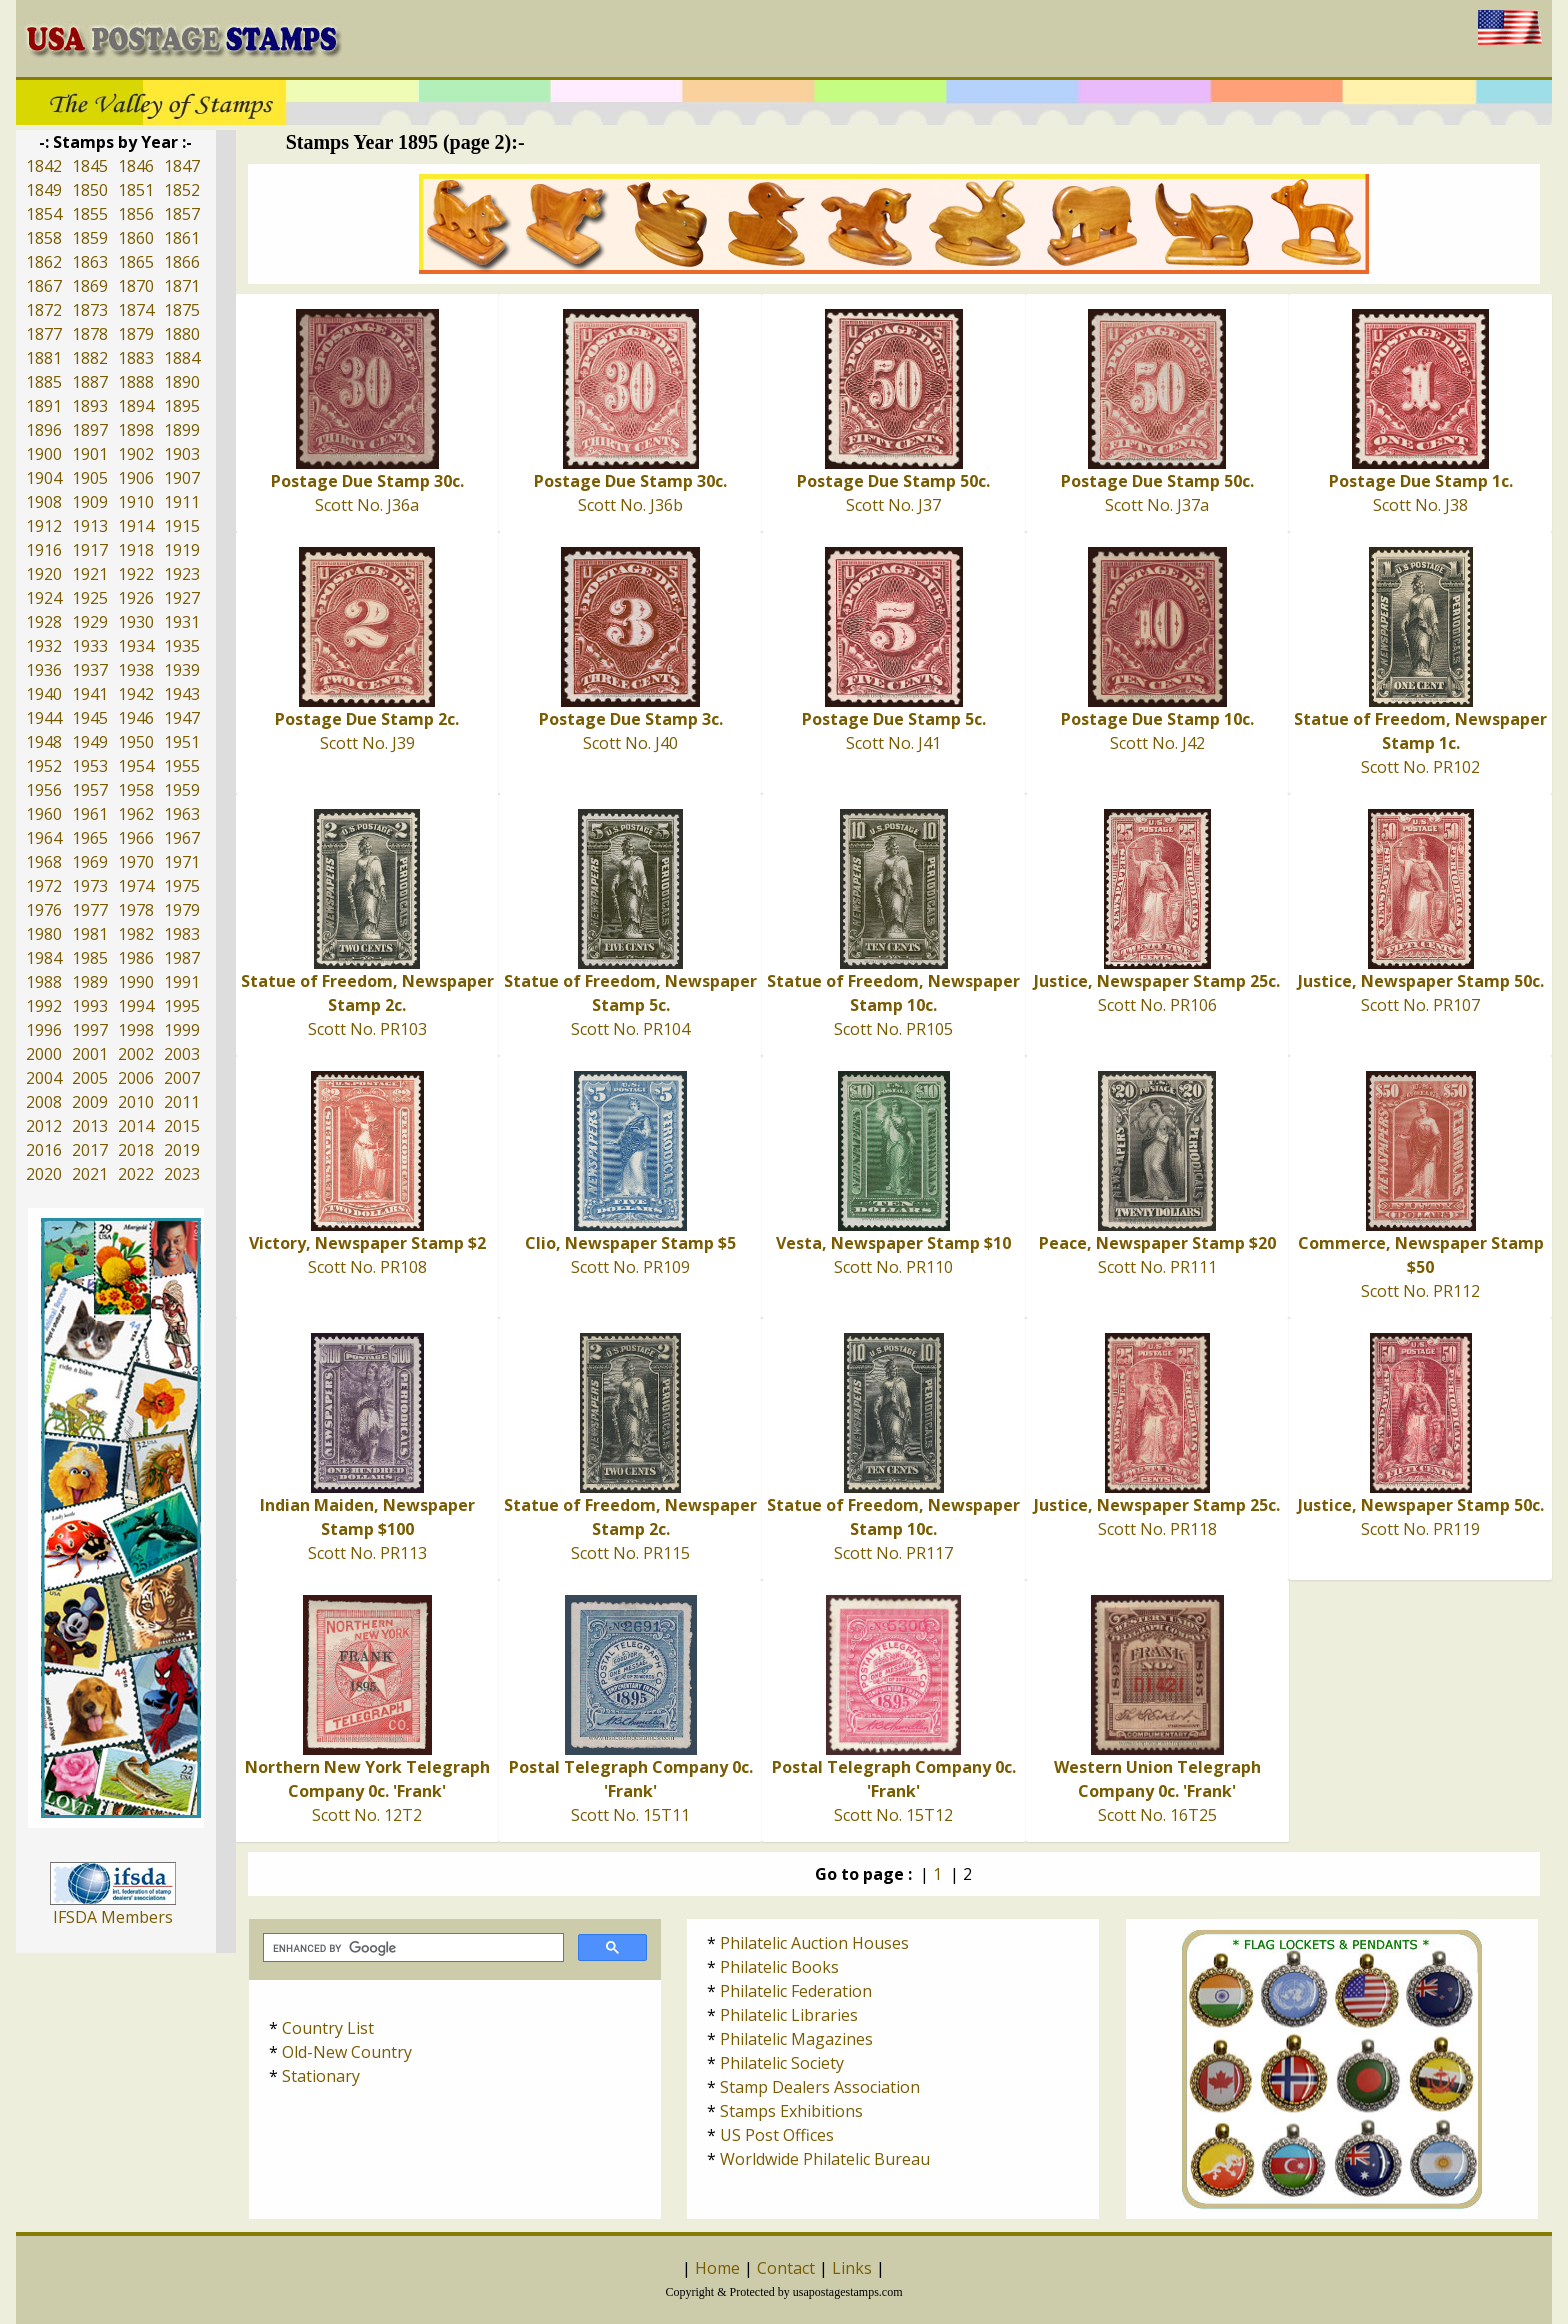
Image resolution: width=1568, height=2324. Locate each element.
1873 (90, 310)
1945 (90, 718)
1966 (136, 838)
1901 (90, 454)
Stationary (321, 2076)
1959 (182, 790)
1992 (44, 1006)
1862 (44, 262)
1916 (44, 550)
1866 (182, 262)
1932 (44, 646)
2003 (182, 1054)
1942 (136, 694)
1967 (182, 838)
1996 (44, 1030)
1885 (44, 382)
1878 (90, 334)
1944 (44, 718)
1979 (182, 910)
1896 (44, 430)
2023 (182, 1174)
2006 (136, 1078)
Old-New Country (347, 2052)
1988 (44, 982)
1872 (44, 310)
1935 (182, 646)
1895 (182, 406)
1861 (182, 238)
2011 (182, 1102)
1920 (44, 574)
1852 (182, 190)
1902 (136, 454)
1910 (136, 502)
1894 (136, 406)
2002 (136, 1054)
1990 (136, 982)
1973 (90, 886)
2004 (44, 1078)
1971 (182, 862)
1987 (182, 958)
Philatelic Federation (796, 1991)
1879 (136, 334)
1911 (182, 502)
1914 (136, 526)
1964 (44, 838)
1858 (44, 238)
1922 (136, 574)
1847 (182, 166)
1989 (90, 982)
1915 (182, 526)
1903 (182, 454)
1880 (182, 334)
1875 (182, 310)
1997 (90, 1030)
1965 (90, 838)
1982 (136, 934)
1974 (136, 886)
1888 (136, 382)
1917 (90, 550)
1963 (182, 814)
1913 (90, 526)
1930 (136, 622)
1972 (44, 886)
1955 (182, 766)
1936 (44, 670)
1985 (90, 958)
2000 (44, 1054)
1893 (90, 406)
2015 (182, 1126)
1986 (136, 958)
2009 (90, 1102)
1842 (44, 166)
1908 (44, 502)
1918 (136, 550)
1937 (90, 670)
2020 (44, 1174)
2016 (44, 1150)
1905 (90, 478)
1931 (182, 622)
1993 (90, 1006)
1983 (182, 934)
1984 (44, 958)
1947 (182, 718)
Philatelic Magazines (796, 2039)
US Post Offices (777, 2135)
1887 (90, 382)
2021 (90, 1174)
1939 (182, 670)
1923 (182, 574)
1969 (90, 862)
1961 (90, 814)
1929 (90, 622)
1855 (90, 214)
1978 (136, 910)
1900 (44, 454)
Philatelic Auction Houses (814, 1943)
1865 (136, 262)
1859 (90, 238)
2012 (44, 1126)
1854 (44, 214)
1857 (182, 214)
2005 (90, 1078)
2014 (136, 1126)
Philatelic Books (779, 1967)
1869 (90, 286)
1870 (136, 286)
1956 (44, 790)
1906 (136, 478)
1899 (182, 430)
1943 (182, 694)
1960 (44, 814)
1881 (44, 358)
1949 (90, 742)
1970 (136, 862)
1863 (90, 262)
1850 (90, 190)
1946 (136, 718)
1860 (136, 238)
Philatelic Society (782, 2063)
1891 (44, 406)
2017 (90, 1150)
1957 (90, 790)
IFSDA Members (113, 1917)
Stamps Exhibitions (791, 2111)
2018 (136, 1150)
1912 (44, 526)
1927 (182, 598)
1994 (136, 1006)
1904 (44, 478)
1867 (44, 286)
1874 (136, 310)
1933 (90, 646)
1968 (44, 862)
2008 (44, 1102)
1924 (44, 598)
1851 (136, 190)
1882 (90, 358)
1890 (182, 382)
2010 (136, 1102)
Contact (786, 2268)
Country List (328, 2028)
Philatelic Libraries (789, 2015)
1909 (90, 502)
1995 (182, 1006)
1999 (182, 1030)
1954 (136, 766)
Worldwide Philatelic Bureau (825, 2159)
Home (717, 2268)
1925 (90, 598)
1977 (90, 910)
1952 (44, 766)
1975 (182, 886)
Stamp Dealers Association (820, 2087)
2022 (136, 1174)
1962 (136, 814)
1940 (44, 694)
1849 (44, 190)
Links (852, 2268)
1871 (182, 286)
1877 (44, 334)
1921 (90, 574)
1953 (90, 766)
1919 (182, 550)
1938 (136, 670)
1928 (44, 622)
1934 (136, 646)
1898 (136, 430)
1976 (44, 910)
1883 (136, 358)
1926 (136, 598)
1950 (136, 742)
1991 (182, 982)
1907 (182, 478)
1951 (182, 742)
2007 (182, 1078)
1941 (90, 694)
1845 (90, 166)
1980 (44, 934)
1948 (44, 742)
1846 (136, 166)
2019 (182, 1150)
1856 (136, 214)
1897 (90, 430)
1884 (182, 358)
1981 (90, 934)
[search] (411, 1948)
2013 (90, 1126)
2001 (90, 1054)
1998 (136, 1030)
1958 (136, 790)
